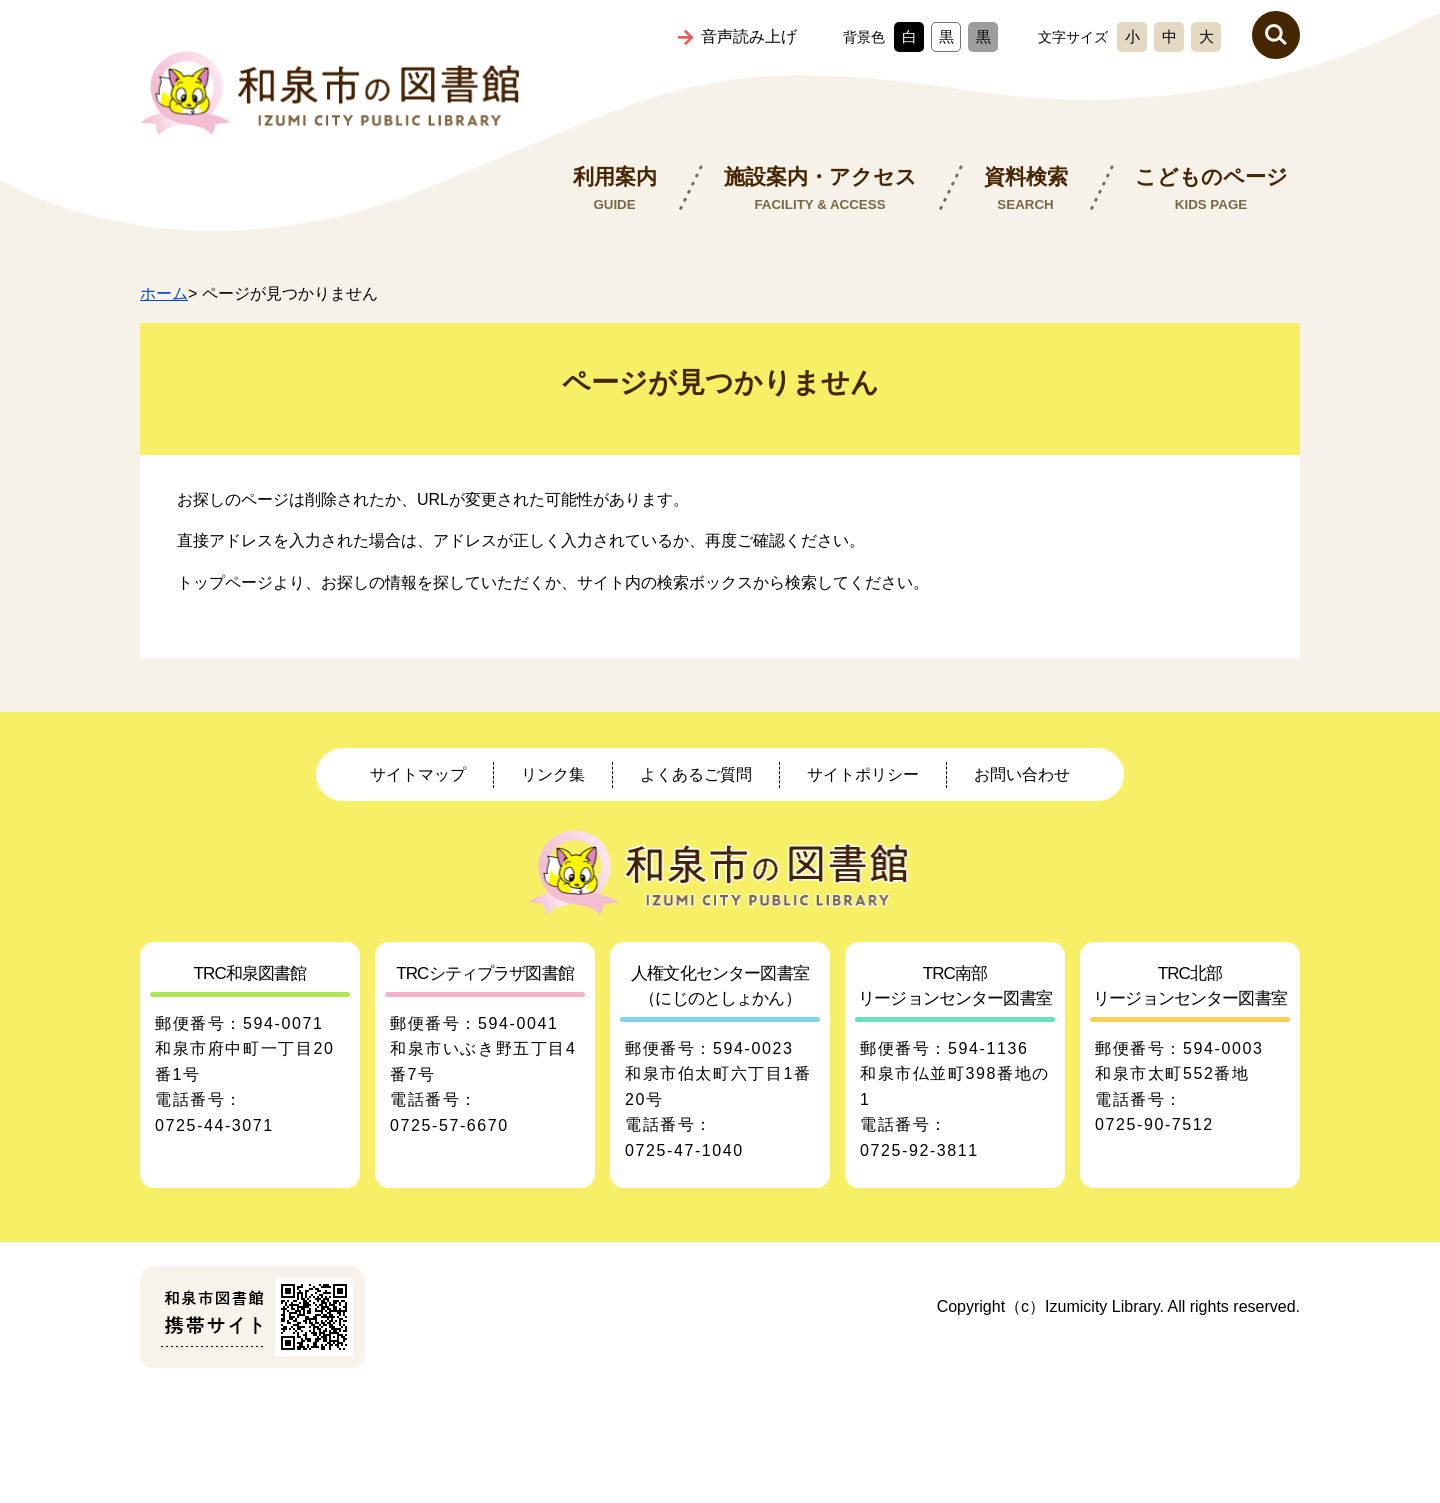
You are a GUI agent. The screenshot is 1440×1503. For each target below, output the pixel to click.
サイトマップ (418, 774)
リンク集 (553, 774)
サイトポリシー (863, 774)
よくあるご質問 (696, 774)
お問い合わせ (1022, 774)
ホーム (164, 293)
